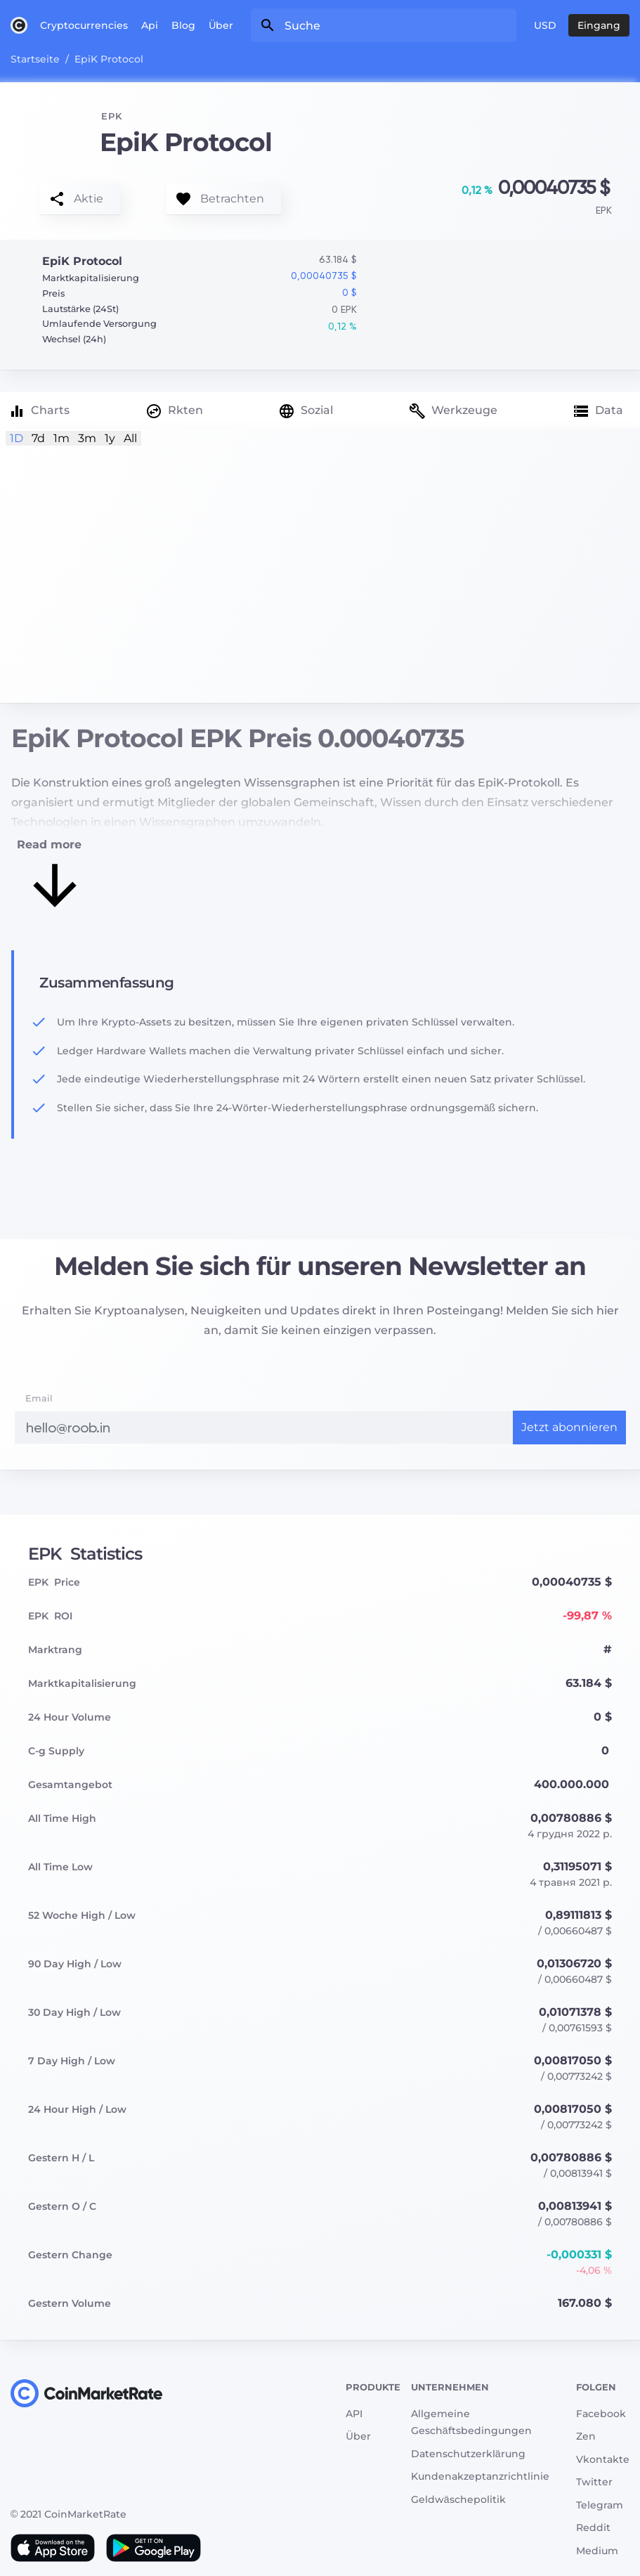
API (354, 2413)
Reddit (593, 2527)
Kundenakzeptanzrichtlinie (480, 2476)
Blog (183, 25)
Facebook (601, 2413)
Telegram (599, 2505)
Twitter (594, 2481)
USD (545, 25)
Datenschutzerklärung (468, 2453)
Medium (597, 2550)
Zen (586, 2436)
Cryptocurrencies (84, 25)
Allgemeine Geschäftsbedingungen (471, 2422)
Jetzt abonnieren (569, 1427)
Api (149, 25)
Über (221, 25)
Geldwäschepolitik (458, 2499)
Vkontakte (602, 2459)
